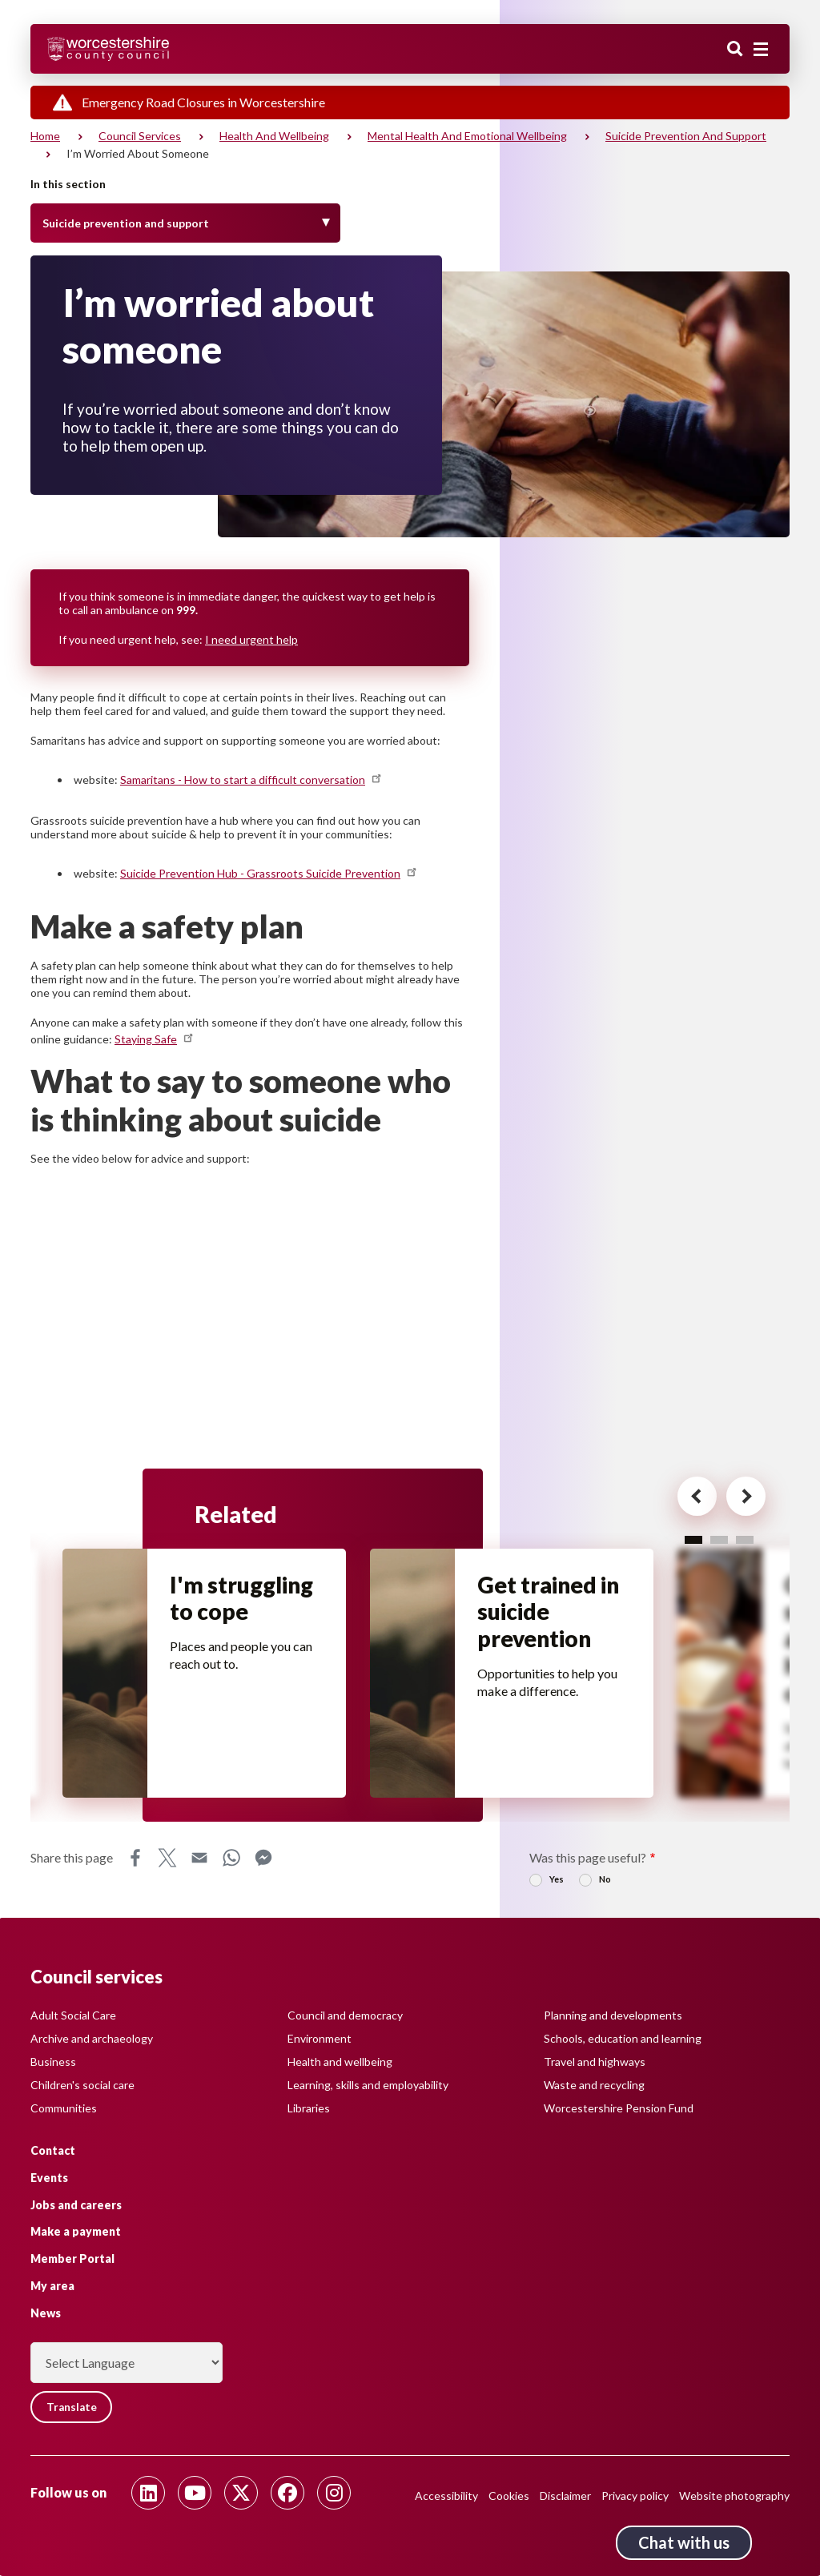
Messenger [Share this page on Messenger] (263, 1862)
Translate (74, 2406)
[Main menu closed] (761, 50)
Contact (52, 2149)
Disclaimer (565, 2495)
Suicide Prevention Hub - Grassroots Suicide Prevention (269, 873)
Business (53, 2061)
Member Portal (72, 2258)
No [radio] (605, 1883)
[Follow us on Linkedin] (148, 2493)
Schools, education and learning (622, 2037)
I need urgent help (251, 639)
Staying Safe (155, 1039)
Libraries (308, 2107)
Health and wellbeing (274, 136)
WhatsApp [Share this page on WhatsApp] (231, 1862)
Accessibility (446, 2495)
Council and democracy (345, 2014)
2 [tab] (719, 1539)
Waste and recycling (594, 2084)
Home (45, 136)
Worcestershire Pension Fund (618, 2107)
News (45, 2312)
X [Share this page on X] (167, 1862)
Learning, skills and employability (367, 2084)
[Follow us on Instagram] (334, 2493)
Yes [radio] (556, 1883)
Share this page (71, 1861)
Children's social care (82, 2084)
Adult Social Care (73, 2014)
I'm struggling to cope (243, 1600)
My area (52, 2285)
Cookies (508, 2495)
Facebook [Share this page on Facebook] (135, 1862)
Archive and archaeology (91, 2037)
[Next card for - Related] (735, 1499)
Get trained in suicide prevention (550, 1613)
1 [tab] (693, 1539)
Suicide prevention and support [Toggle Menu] (125, 223)
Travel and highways (594, 2061)
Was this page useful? (587, 1861)
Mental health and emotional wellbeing (467, 136)
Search (735, 50)
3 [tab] (745, 1539)
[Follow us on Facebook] (287, 2493)
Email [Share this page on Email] (199, 1862)
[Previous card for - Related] (681, 1499)
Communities (63, 2107)
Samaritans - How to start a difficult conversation (252, 779)
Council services (139, 136)
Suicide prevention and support (685, 136)
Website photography (734, 2495)
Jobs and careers (76, 2204)
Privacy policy (635, 2495)
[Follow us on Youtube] (194, 2493)
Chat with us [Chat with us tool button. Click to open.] (684, 2542)
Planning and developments (613, 2014)
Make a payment (75, 2231)
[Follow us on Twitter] (241, 2493)
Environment (319, 2037)
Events (49, 2177)
